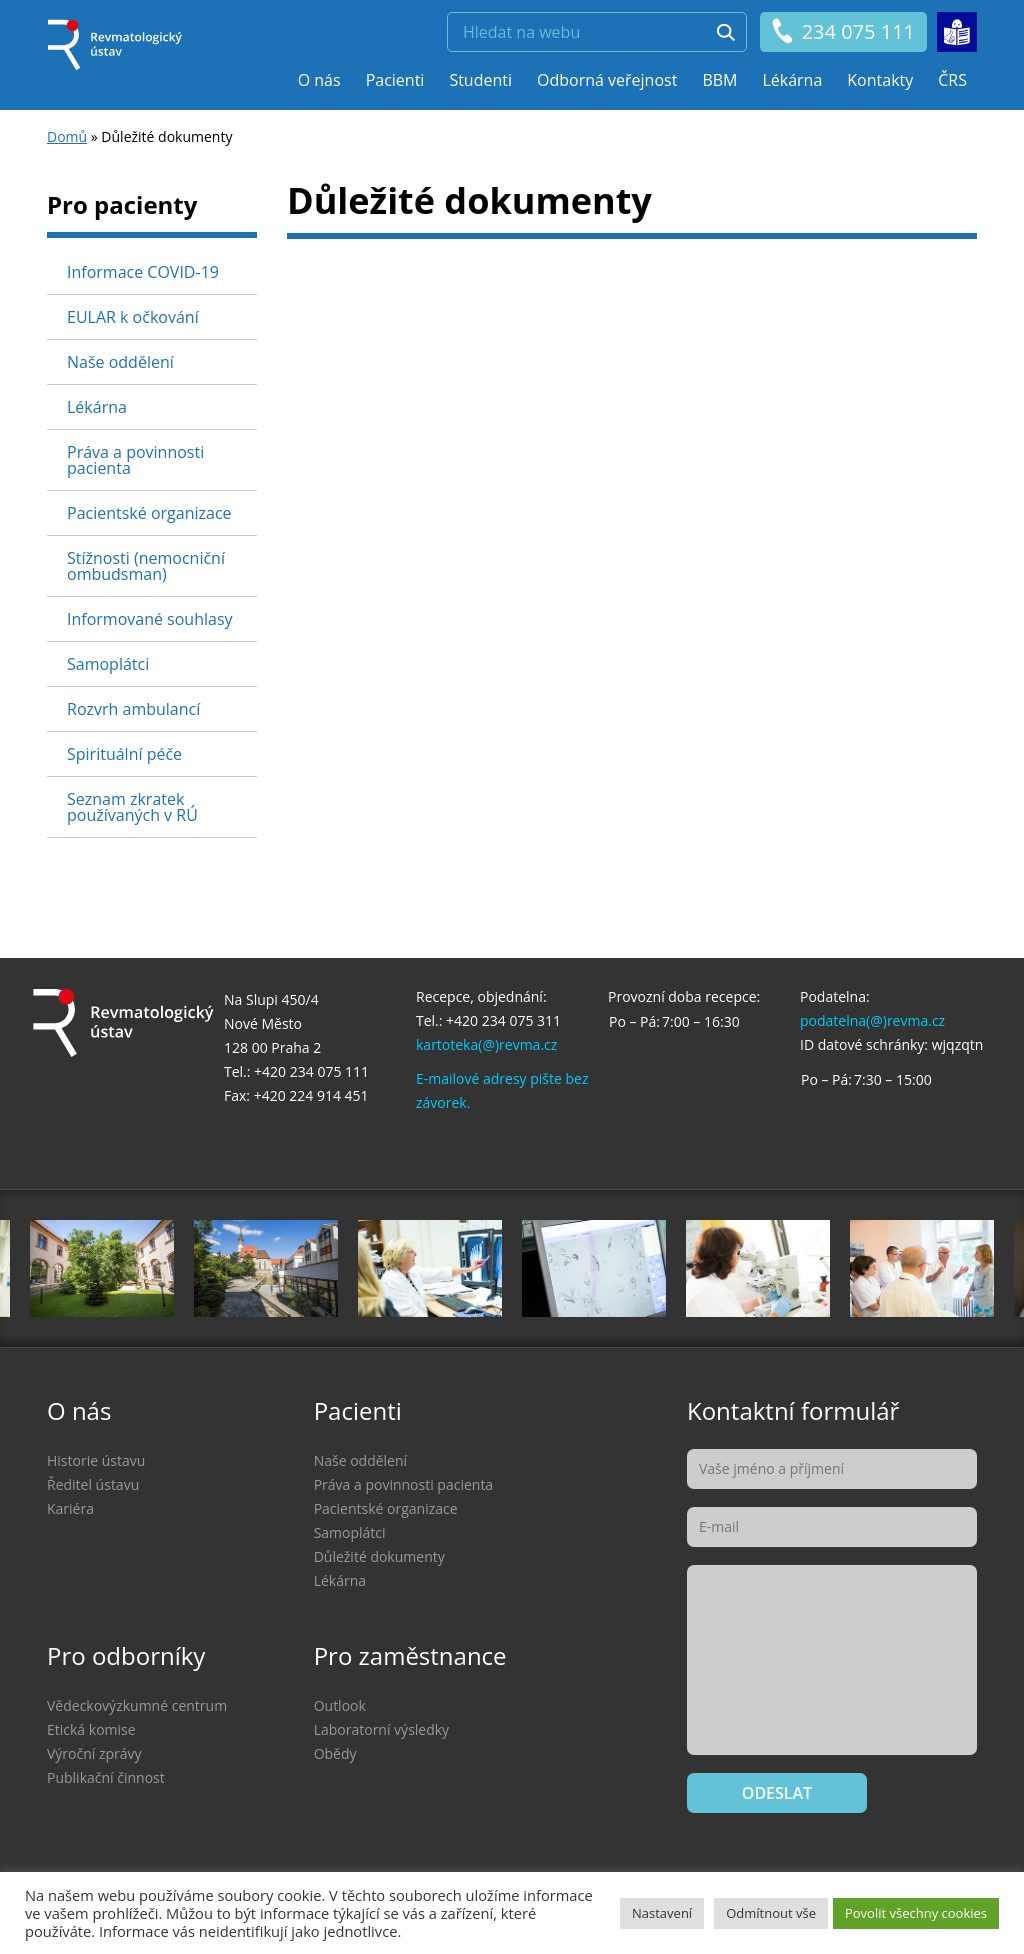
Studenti (480, 80)
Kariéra (70, 1508)
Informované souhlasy (150, 619)
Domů (67, 136)
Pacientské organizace (149, 513)
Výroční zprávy (94, 1753)
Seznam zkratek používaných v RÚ (132, 807)
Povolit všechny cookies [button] (916, 1913)
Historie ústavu (96, 1460)
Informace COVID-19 (143, 272)
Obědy (335, 1753)
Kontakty (880, 80)
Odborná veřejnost (607, 80)
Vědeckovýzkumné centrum (137, 1705)
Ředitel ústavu (93, 1484)
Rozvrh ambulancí (133, 709)
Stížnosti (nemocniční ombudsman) (146, 566)
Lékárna (792, 80)
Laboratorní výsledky (381, 1729)
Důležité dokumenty (379, 1556)
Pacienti (395, 80)
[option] (594, 1268)
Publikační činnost (106, 1777)
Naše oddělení (120, 362)
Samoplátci (108, 664)
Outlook (340, 1705)
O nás (319, 80)
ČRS (952, 80)
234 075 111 (842, 32)
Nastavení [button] (662, 1913)
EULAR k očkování (133, 317)
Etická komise (91, 1729)
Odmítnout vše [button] (771, 1913)
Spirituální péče (124, 754)
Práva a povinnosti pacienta (135, 460)
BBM (719, 80)
